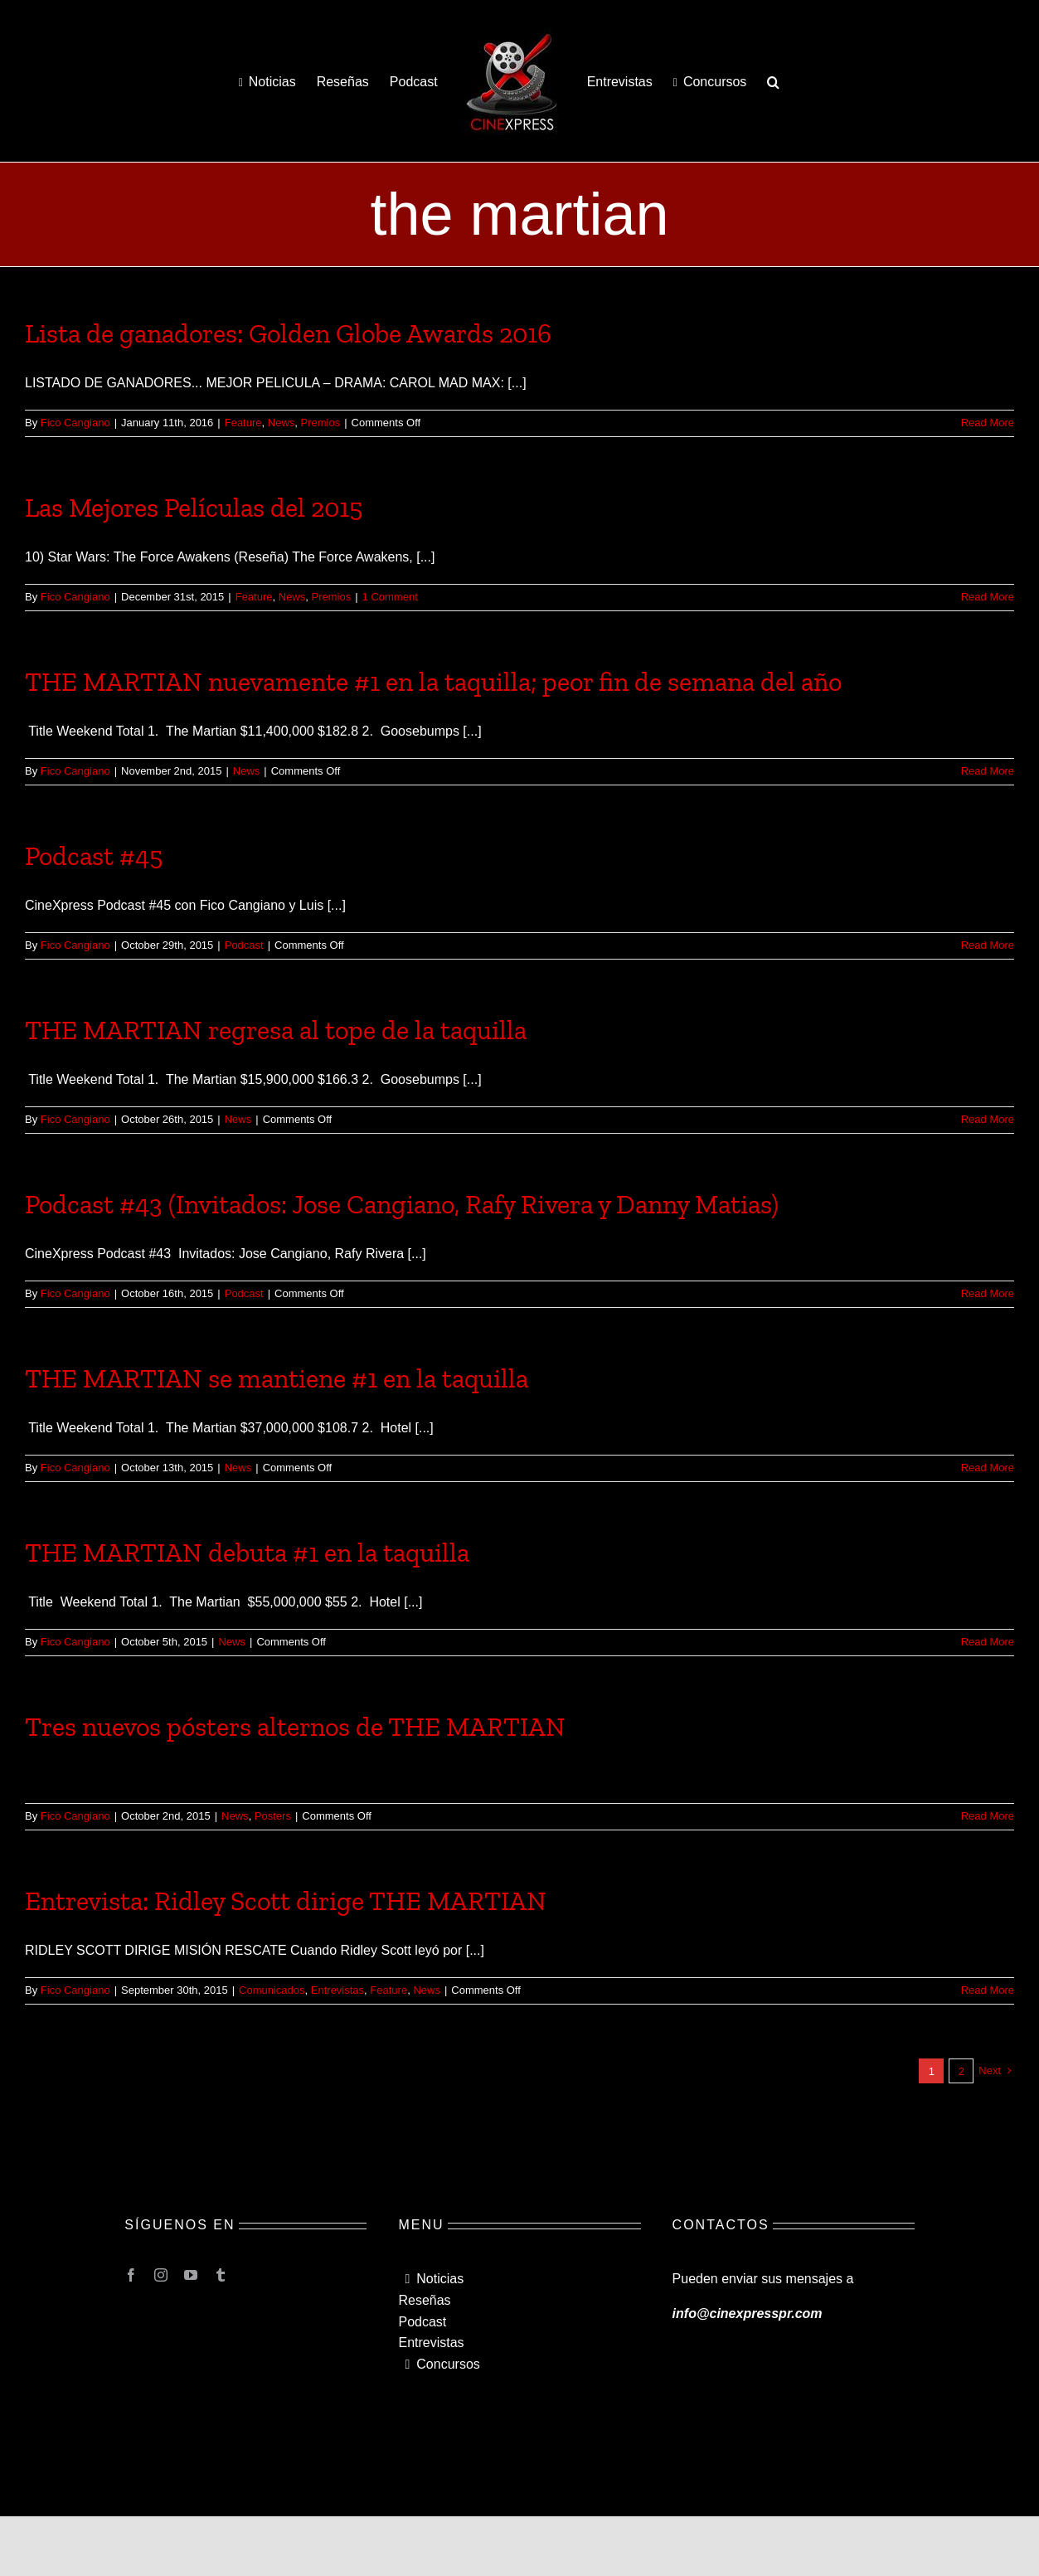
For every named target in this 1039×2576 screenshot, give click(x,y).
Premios (321, 422)
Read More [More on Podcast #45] (987, 945)
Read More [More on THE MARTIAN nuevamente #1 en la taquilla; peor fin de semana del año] (987, 771)
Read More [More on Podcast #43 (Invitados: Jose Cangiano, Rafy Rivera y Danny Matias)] (987, 1293)
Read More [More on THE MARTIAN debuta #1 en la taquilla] (987, 1642)
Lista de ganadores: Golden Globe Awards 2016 (288, 333)
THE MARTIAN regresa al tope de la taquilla (276, 1030)
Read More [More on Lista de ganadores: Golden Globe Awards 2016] (987, 422)
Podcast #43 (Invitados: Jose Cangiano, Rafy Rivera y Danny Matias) (402, 1204)
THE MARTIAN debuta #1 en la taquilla (247, 1552)
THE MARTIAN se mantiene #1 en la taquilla (276, 1378)
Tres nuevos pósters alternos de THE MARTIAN (295, 1726)
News (281, 422)
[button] (773, 81)
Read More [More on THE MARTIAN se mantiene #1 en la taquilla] (987, 1467)
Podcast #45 (94, 856)
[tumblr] (220, 2275)
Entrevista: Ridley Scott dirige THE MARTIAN (285, 1901)
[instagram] (161, 2275)
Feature (243, 422)
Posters (273, 1816)
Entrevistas (337, 1990)
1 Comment (390, 597)
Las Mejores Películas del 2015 (193, 507)
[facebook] (131, 2275)
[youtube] (190, 2275)
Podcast (244, 945)
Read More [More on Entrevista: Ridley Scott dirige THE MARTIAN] (987, 1990)
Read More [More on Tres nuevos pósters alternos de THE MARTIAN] (987, 1816)
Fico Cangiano (75, 422)
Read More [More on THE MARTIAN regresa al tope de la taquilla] (987, 1119)
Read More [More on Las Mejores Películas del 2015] (987, 597)
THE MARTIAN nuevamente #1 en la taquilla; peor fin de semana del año (433, 681)
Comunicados (272, 1990)
